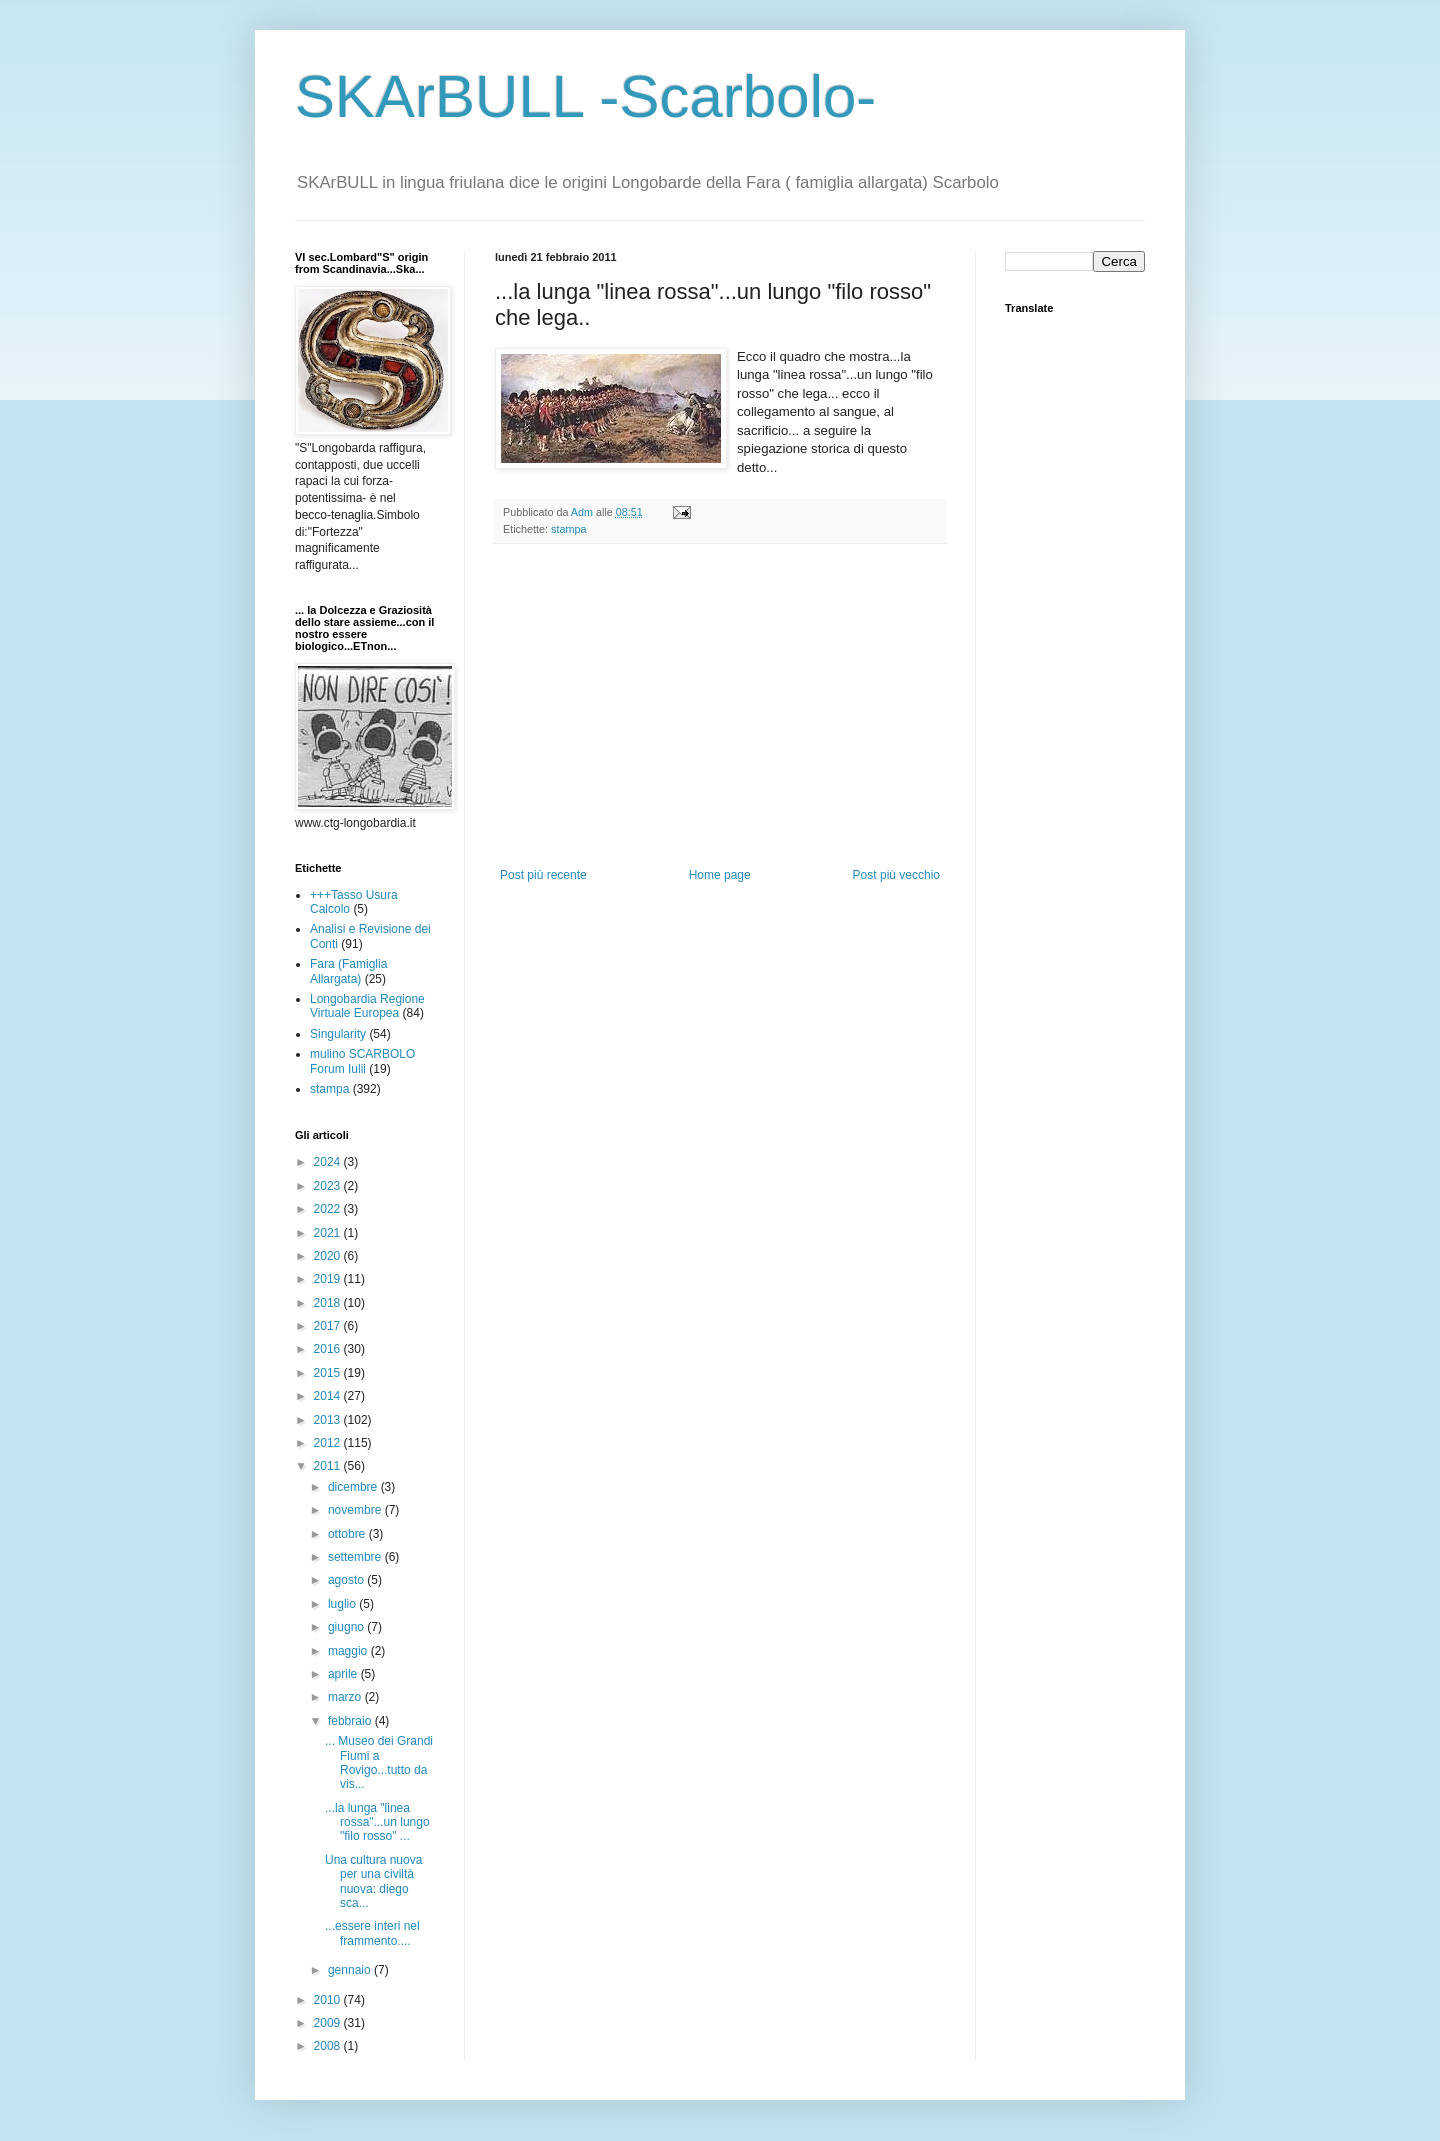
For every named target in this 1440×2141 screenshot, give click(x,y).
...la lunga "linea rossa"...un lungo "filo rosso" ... (377, 1822)
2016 (329, 1349)
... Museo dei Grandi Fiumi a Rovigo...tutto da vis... (379, 1762)
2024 (329, 1162)
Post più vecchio (896, 875)
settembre (356, 1557)
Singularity (338, 1034)
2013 (329, 1420)
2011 (329, 1466)
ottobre (348, 1534)
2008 (329, 2046)
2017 (329, 1326)
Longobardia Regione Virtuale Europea (367, 1006)
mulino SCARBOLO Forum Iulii (362, 1061)
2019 (329, 1279)
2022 (329, 1209)
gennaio (351, 1970)
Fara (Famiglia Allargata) (348, 971)
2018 (329, 1303)
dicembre (354, 1487)
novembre (356, 1510)
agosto (347, 1580)
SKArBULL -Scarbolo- (585, 96)
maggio (349, 1651)
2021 (329, 1233)
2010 (329, 2000)
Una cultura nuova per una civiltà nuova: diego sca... (373, 1881)
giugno (347, 1627)
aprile (344, 1674)
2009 (329, 2023)
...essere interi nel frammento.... (372, 1933)
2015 (329, 1373)
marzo (346, 1697)
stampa (568, 529)
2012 (329, 1443)
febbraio (351, 1721)
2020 (329, 1256)
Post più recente (543, 875)
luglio (343, 1604)
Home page (720, 875)
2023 (329, 1186)
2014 (329, 1396)
